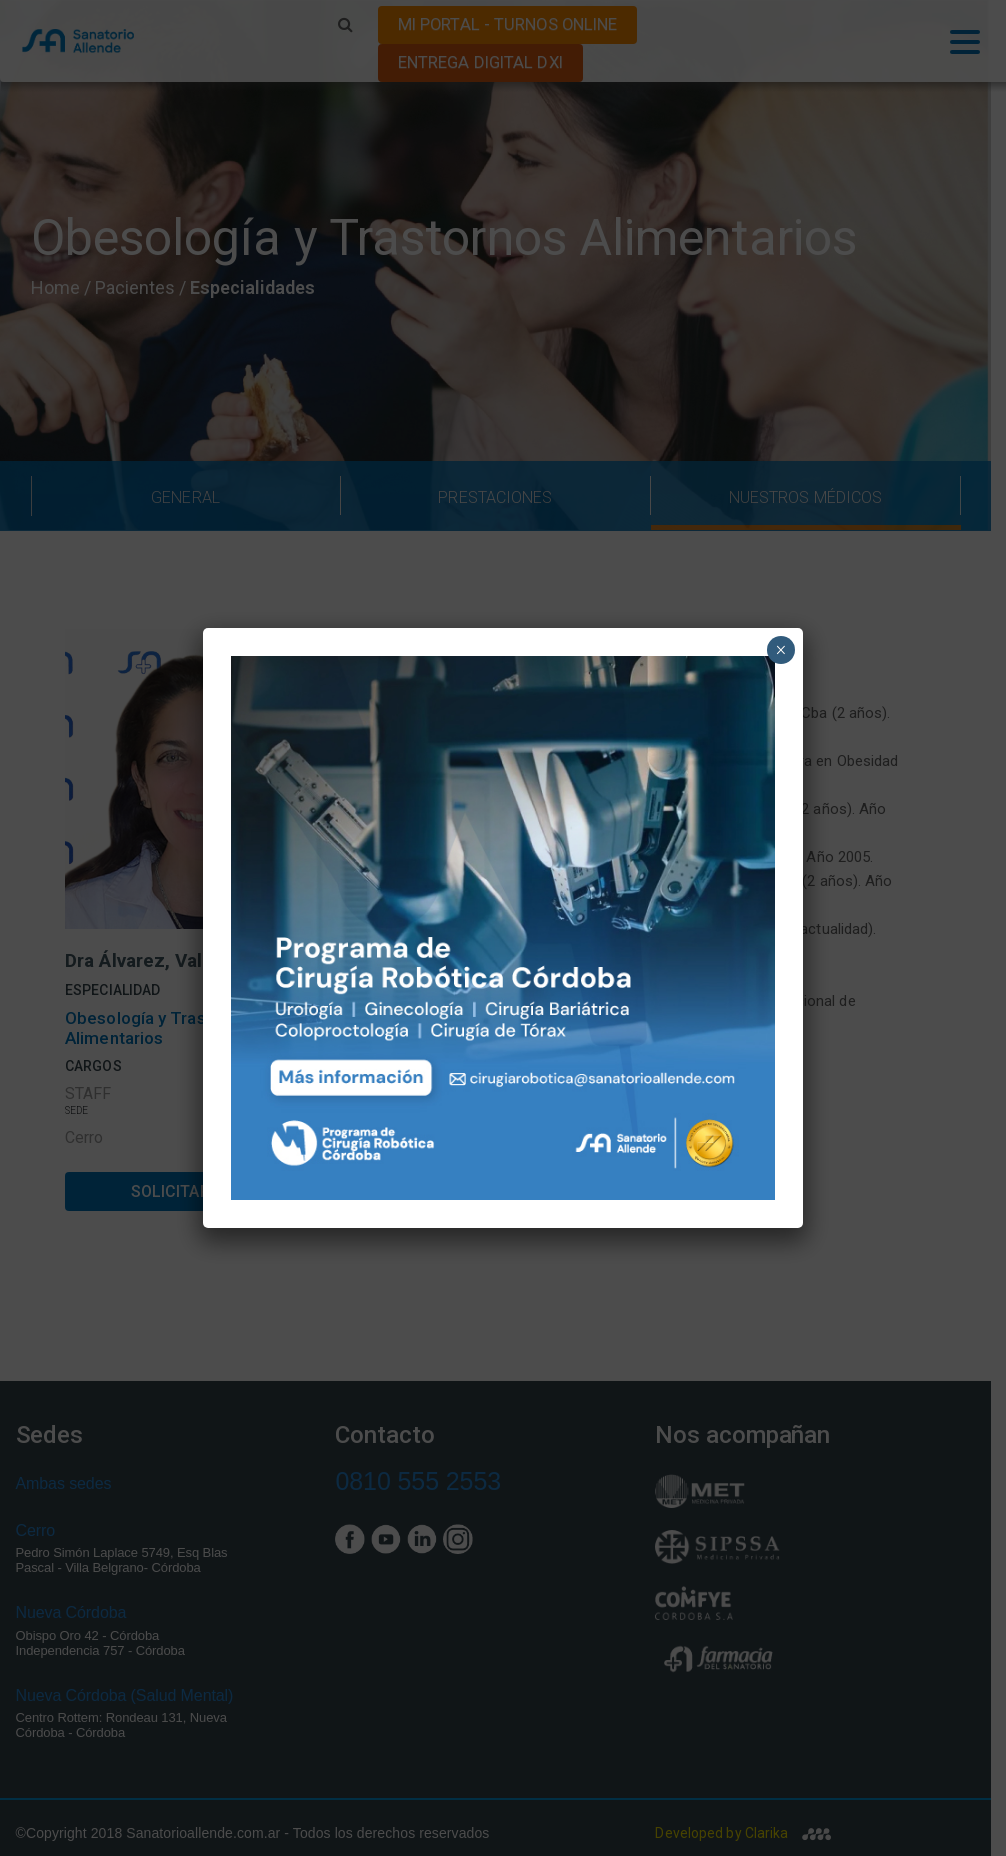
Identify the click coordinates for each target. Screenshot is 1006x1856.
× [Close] (780, 650)
